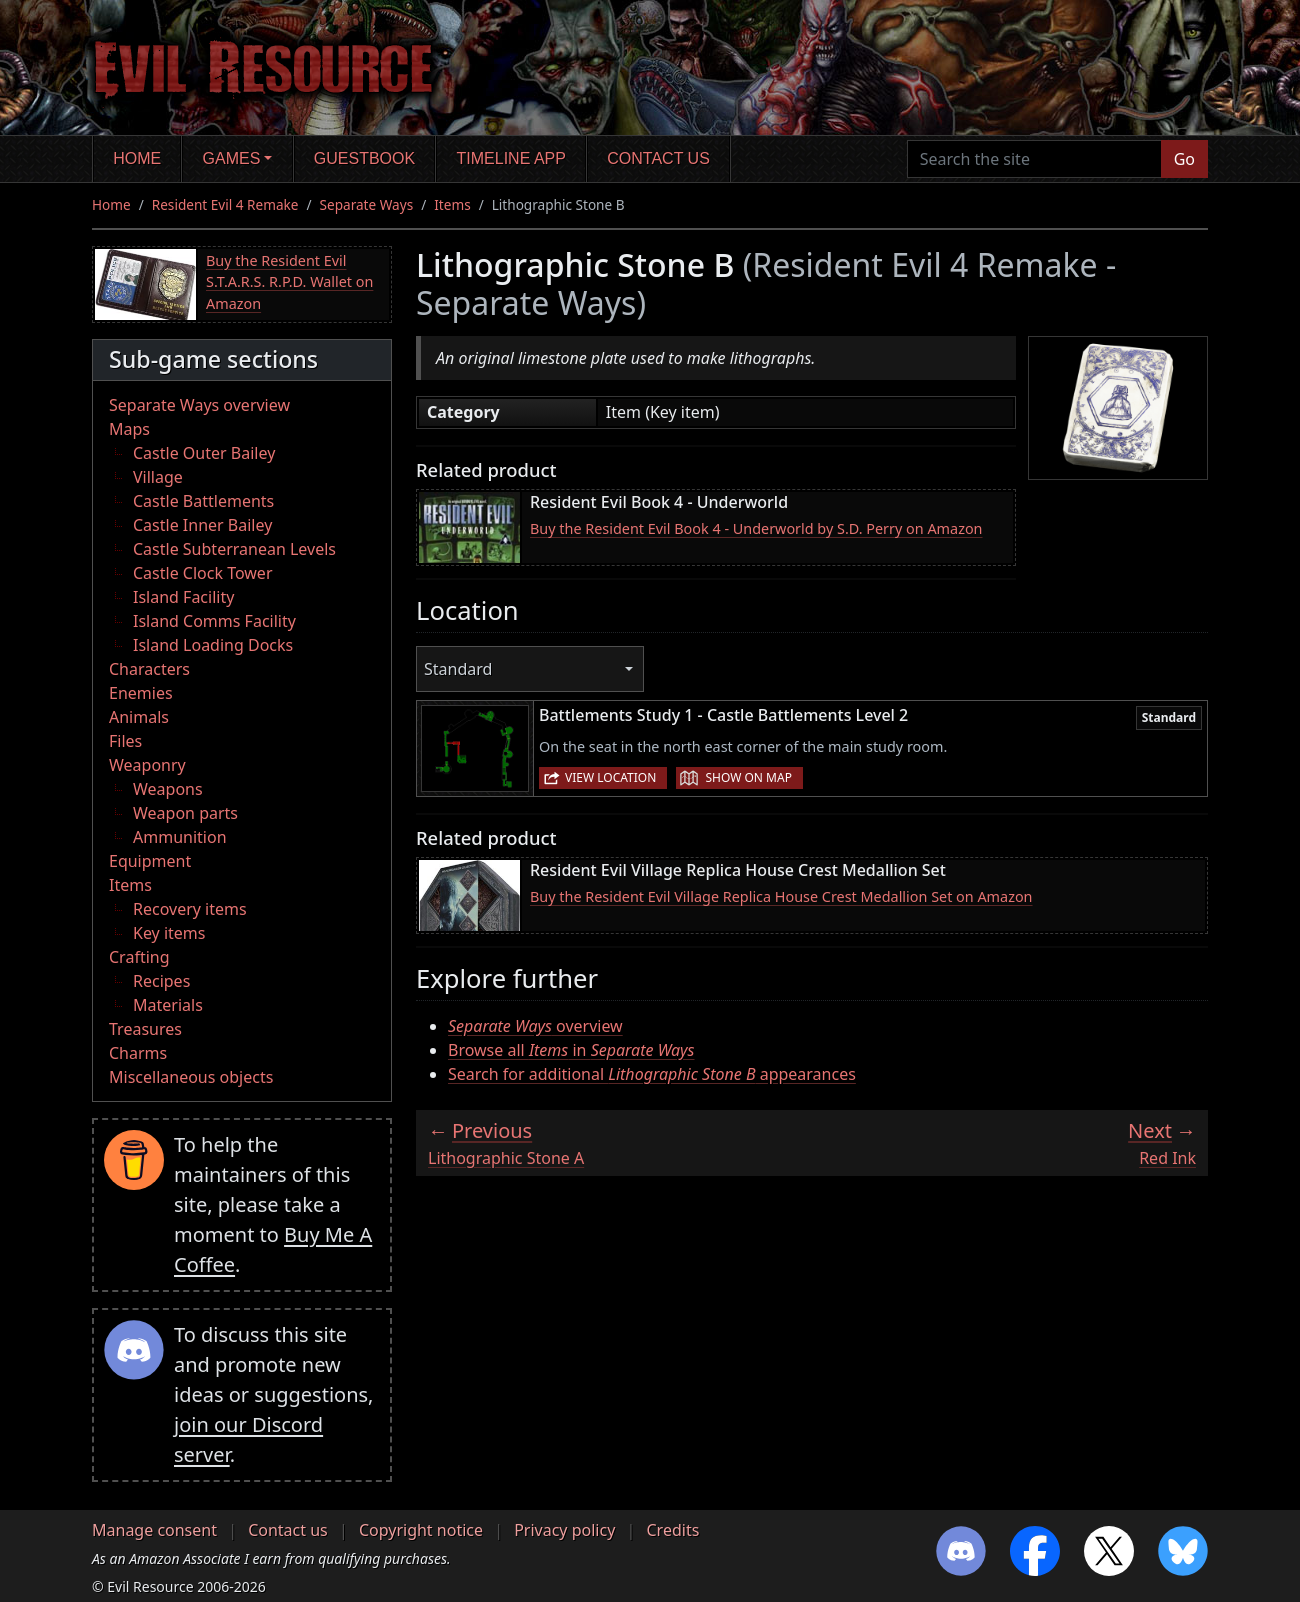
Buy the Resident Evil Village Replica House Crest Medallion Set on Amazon (781, 896)
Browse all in (571, 1050)
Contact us (658, 158)
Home (137, 158)
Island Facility (183, 597)
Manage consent (154, 1530)
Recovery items (190, 909)
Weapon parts (185, 813)
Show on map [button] (748, 777)
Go (1184, 159)
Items (452, 204)
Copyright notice (421, 1530)
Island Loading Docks (213, 645)
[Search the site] (1034, 159)
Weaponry (147, 765)
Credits (672, 1530)
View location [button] (610, 777)
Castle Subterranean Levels (234, 549)
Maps (129, 429)
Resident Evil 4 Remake (225, 204)
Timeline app (511, 158)
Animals (139, 717)
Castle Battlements (203, 501)
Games (232, 158)
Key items (169, 933)
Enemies (141, 693)
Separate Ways (367, 204)
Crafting (139, 957)
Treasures (145, 1029)
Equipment (150, 861)
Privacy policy (564, 1530)
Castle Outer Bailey (204, 453)
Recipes (161, 981)
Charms (138, 1053)
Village (158, 477)
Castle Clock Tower (203, 573)
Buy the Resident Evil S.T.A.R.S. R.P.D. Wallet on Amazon (289, 282)
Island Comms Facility (214, 621)
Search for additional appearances (652, 1074)
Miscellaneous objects (191, 1077)
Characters (149, 669)
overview (535, 1026)
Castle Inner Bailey (202, 525)
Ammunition (180, 837)
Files (125, 741)
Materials (168, 1005)
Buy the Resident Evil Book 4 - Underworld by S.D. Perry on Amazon (756, 528)
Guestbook (364, 158)
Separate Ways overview (199, 405)
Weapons (168, 789)
